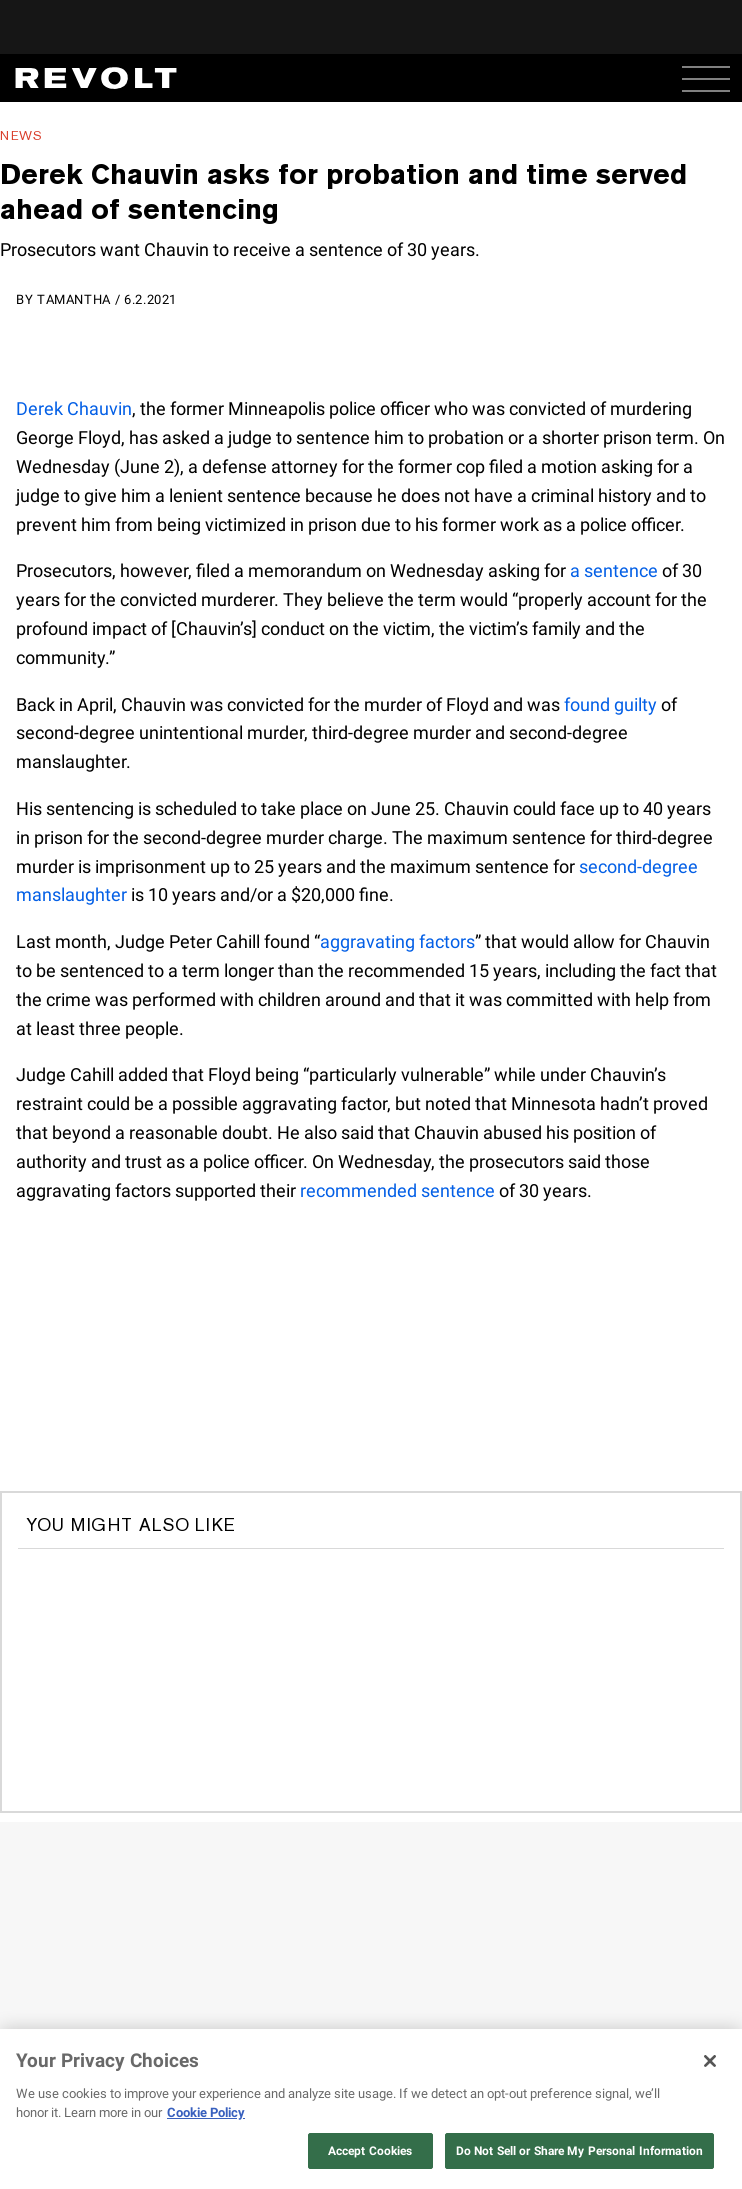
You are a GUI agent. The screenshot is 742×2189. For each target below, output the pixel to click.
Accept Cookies (370, 2151)
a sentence (614, 570)
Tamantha (74, 299)
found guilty (610, 704)
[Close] (710, 2061)
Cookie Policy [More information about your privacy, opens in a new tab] (206, 2112)
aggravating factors (397, 941)
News (21, 135)
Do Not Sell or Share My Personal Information (579, 2151)
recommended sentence (397, 1190)
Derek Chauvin (74, 408)
